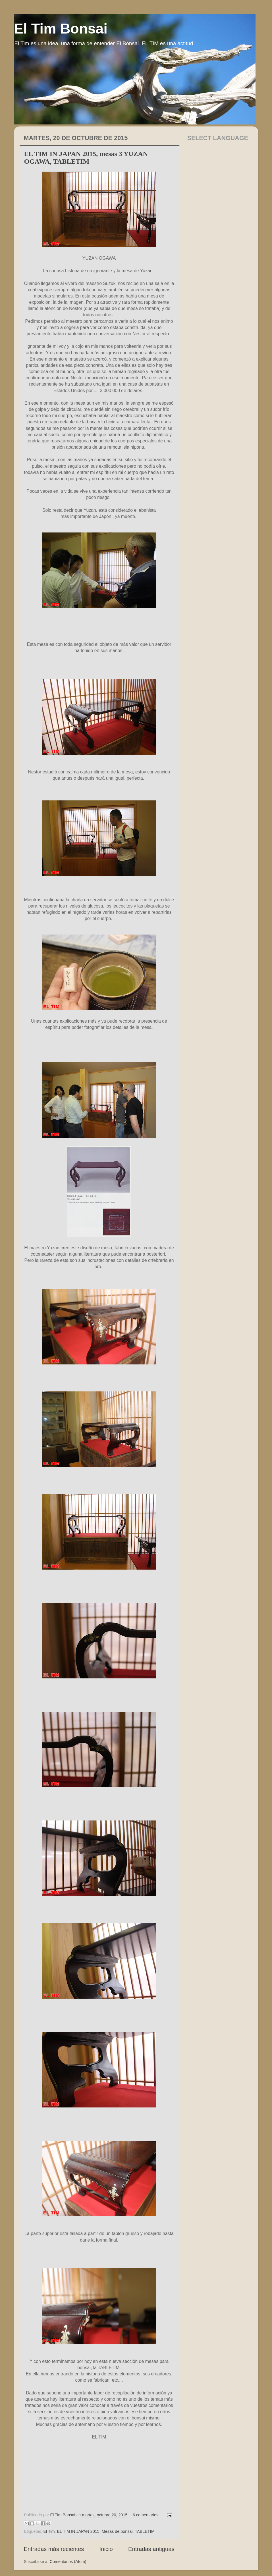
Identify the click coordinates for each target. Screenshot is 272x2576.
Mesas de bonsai (117, 2531)
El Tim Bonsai (61, 29)
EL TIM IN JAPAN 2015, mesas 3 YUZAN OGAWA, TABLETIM (86, 157)
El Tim (49, 2531)
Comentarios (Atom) (68, 2561)
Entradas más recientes (54, 2549)
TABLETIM (144, 2531)
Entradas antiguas (151, 2549)
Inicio (106, 2549)
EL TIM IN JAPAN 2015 (78, 2531)
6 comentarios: (147, 2515)
